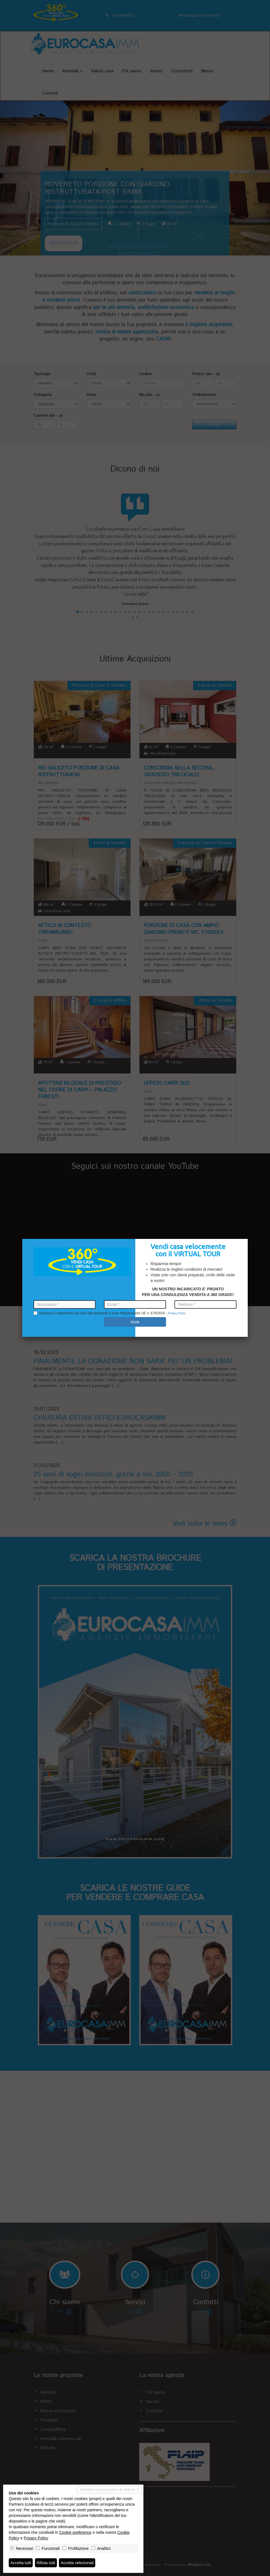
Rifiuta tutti (46, 2563)
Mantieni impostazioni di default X (109, 2489)
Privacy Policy (36, 2538)
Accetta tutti (20, 2563)
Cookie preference (75, 2532)
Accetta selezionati (77, 2563)
